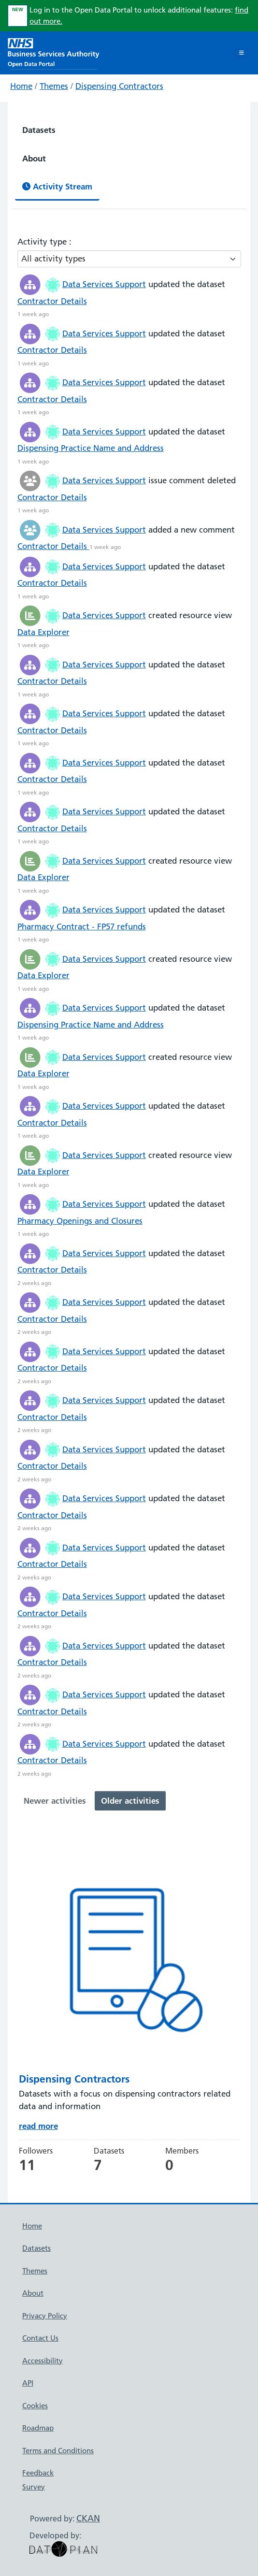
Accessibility (42, 2360)
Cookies (35, 2405)
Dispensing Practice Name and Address (90, 448)
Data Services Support (104, 284)
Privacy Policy (44, 2315)
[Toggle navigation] (241, 53)
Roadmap (38, 2427)
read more (38, 2126)
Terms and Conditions (58, 2450)
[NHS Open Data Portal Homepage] (53, 52)
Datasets (39, 130)
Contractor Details (52, 301)
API (27, 2383)
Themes (54, 86)
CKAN (88, 2518)
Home (21, 86)
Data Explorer (43, 632)
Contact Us (40, 2338)
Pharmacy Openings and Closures (80, 1221)
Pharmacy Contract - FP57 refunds (81, 926)
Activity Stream (57, 186)
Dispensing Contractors (119, 86)
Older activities (130, 1800)
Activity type (43, 241)
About (34, 158)
